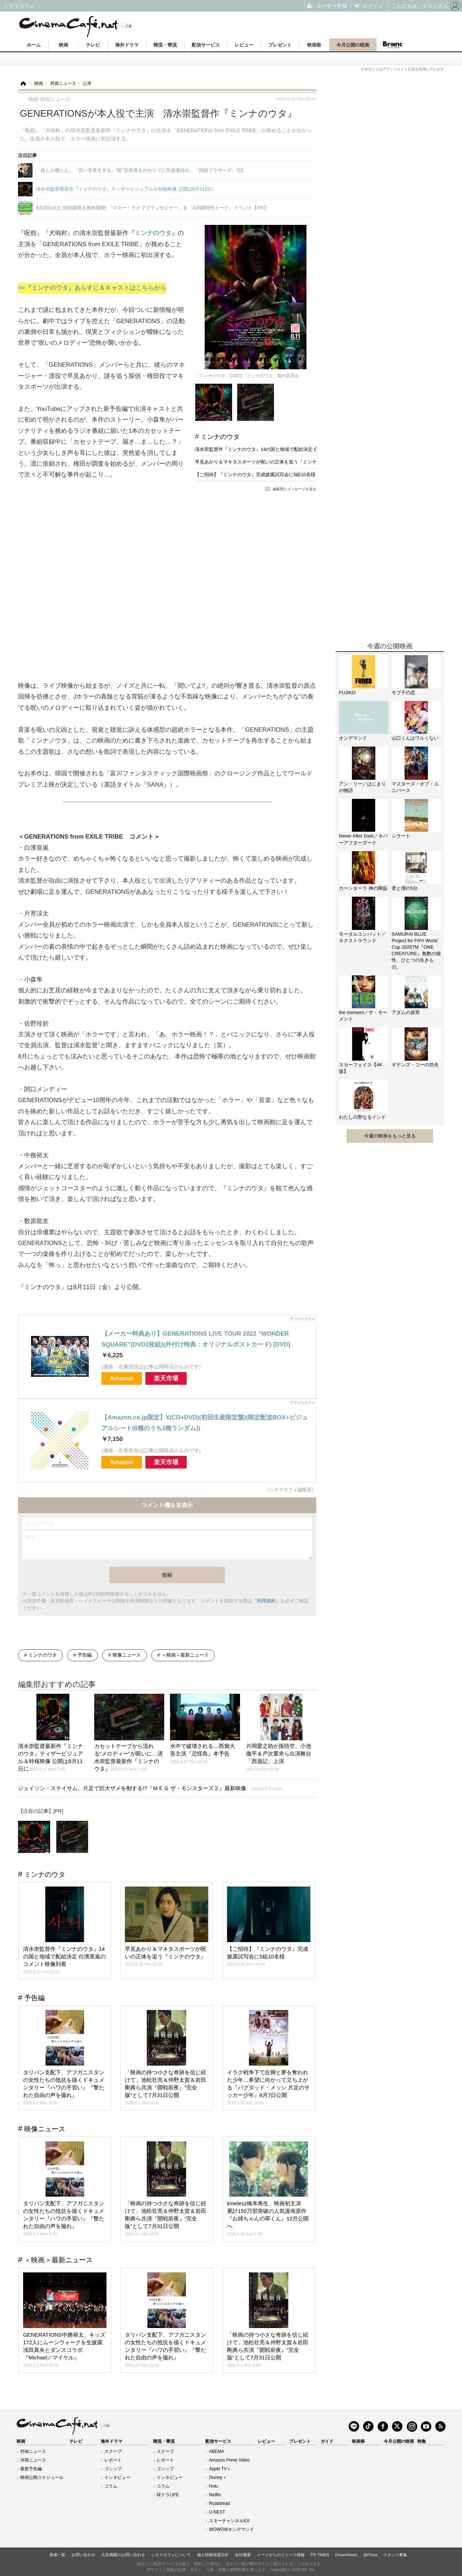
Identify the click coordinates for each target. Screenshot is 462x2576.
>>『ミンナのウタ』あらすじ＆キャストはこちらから (92, 287)
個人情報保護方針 (213, 2555)
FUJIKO (347, 692)
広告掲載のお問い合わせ (123, 2555)
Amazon (122, 1378)
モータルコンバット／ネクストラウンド (362, 937)
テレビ (93, 45)
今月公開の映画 (352, 45)
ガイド (327, 2441)
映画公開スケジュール (42, 2477)
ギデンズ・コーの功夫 (415, 1064)
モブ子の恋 (403, 692)
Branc (392, 44)
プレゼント (280, 45)
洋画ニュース (33, 2460)
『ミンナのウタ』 (153, 233)
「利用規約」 (266, 1601)
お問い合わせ (83, 2555)
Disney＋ (218, 2477)
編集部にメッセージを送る (294, 489)
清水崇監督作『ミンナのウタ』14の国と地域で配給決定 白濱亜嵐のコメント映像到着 (285, 449)
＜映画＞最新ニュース (185, 1655)
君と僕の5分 (405, 888)
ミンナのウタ (220, 436)
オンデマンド (353, 738)
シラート (401, 836)
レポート (113, 2460)
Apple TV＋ (220, 2468)
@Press (370, 2555)
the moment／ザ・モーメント (363, 1016)
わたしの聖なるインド (362, 1117)
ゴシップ (113, 2468)
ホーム (34, 45)
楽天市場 (166, 1378)
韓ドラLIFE (168, 2494)
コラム (110, 2486)
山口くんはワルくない (415, 738)
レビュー (244, 45)
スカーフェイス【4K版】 (360, 1068)
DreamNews (346, 2555)
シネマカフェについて (171, 2555)
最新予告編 (31, 2468)
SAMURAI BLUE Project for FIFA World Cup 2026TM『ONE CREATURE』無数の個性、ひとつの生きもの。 (416, 950)
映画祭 (314, 45)
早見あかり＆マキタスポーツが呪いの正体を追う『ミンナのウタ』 (265, 462)
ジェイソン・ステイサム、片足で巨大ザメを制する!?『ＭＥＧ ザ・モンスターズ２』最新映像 (150, 1788)
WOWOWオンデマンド (231, 2529)
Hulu (213, 2486)
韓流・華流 (165, 45)
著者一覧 (57, 2555)
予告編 (85, 1655)
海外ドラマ (127, 45)
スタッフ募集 (395, 2555)
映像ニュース (127, 1655)
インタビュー (117, 2477)
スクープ (113, 2451)
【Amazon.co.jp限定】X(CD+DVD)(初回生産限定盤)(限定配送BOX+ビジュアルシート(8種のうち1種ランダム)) (204, 1423)
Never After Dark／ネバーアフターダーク (363, 839)
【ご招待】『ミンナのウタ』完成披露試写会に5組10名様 (255, 474)
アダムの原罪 (406, 1012)
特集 (421, 2441)
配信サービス (206, 45)
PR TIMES (319, 2555)
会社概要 (243, 2555)
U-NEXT (217, 2512)
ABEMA (216, 2451)
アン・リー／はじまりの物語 (362, 787)
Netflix (215, 2494)
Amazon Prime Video (229, 2460)
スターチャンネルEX (229, 2520)
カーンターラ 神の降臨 (363, 888)
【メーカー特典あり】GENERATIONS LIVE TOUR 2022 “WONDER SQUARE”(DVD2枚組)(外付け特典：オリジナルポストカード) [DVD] (195, 1339)
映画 (63, 45)
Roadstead (219, 2503)
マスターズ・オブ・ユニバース (415, 787)
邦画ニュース (33, 2451)
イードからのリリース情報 (281, 2555)
